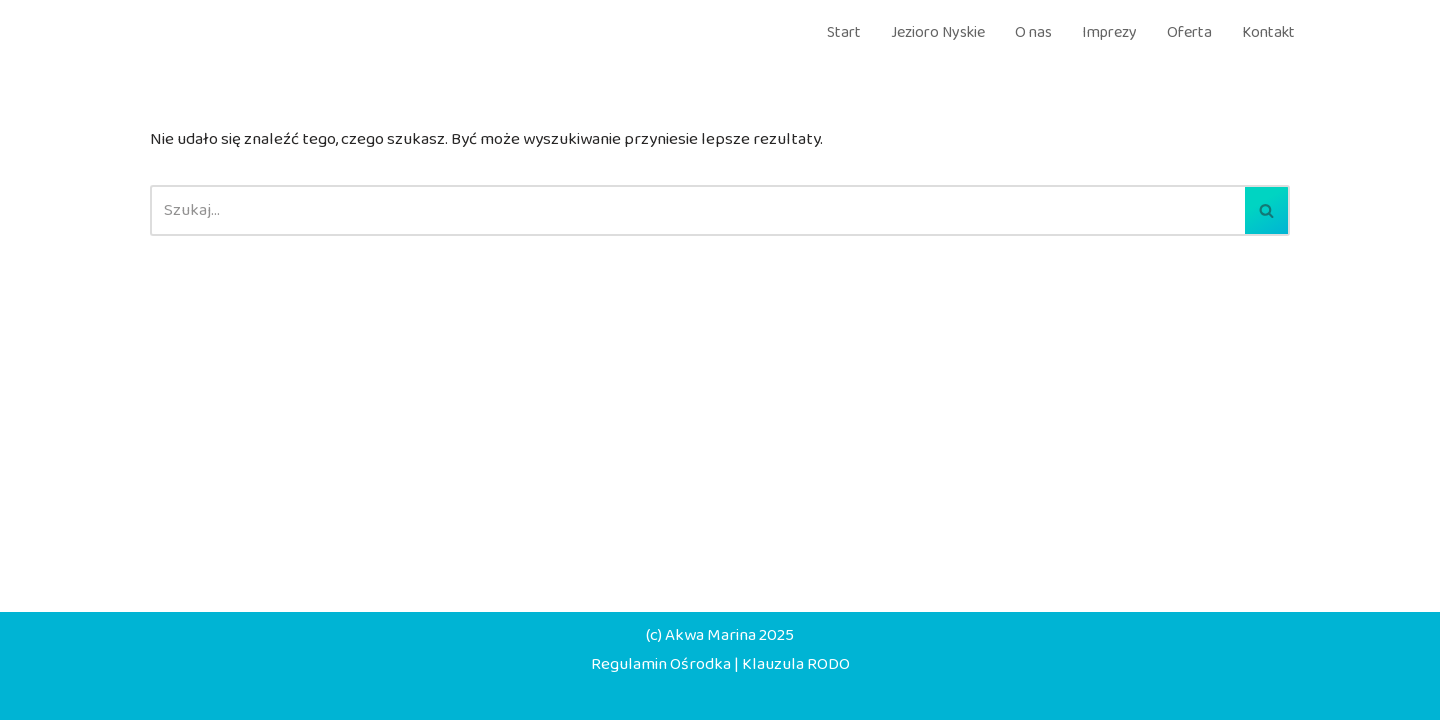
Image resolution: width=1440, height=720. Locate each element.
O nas (1033, 32)
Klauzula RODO (796, 664)
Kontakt (1268, 32)
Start (844, 32)
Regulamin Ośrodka (661, 664)
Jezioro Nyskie (938, 32)
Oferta (1189, 32)
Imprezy (1109, 32)
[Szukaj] (697, 210)
